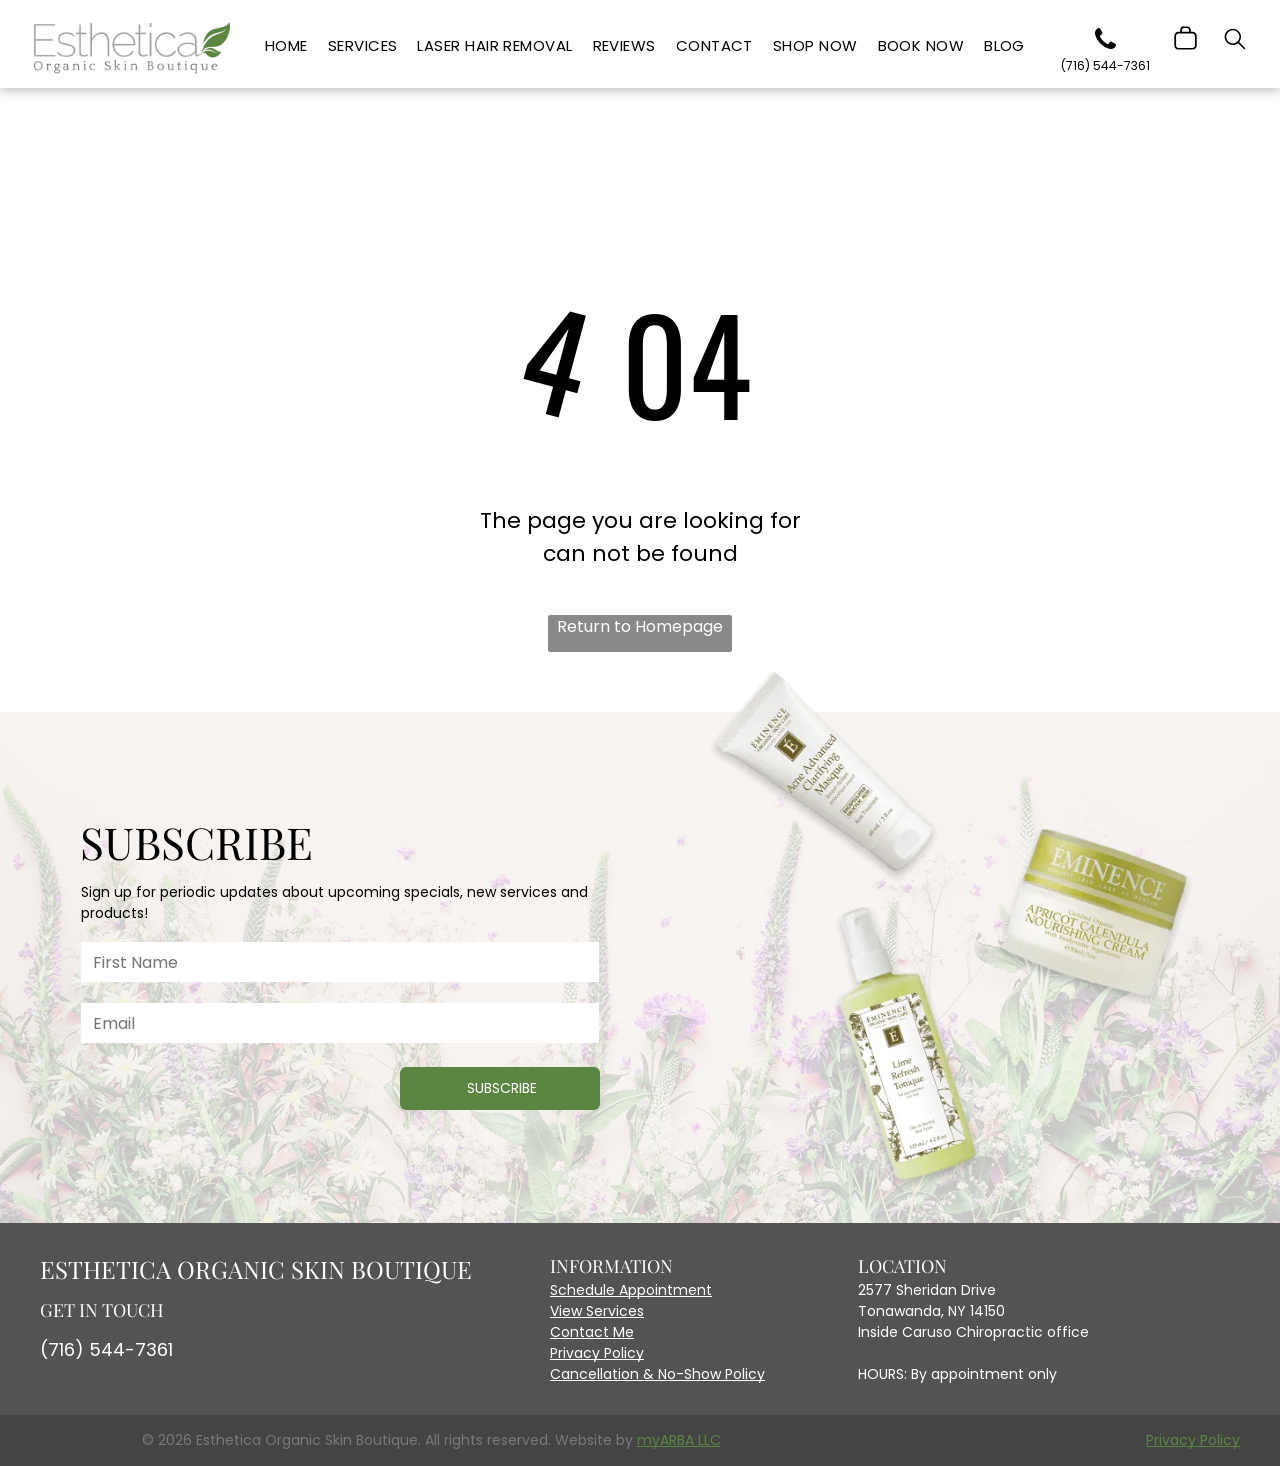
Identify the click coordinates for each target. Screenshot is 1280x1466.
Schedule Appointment (631, 1290)
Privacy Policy (597, 1353)
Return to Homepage (640, 626)
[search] (1235, 42)
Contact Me (592, 1332)
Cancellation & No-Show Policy (657, 1374)
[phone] (1106, 42)
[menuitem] (286, 46)
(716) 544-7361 (106, 1349)
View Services (597, 1311)
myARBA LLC (679, 1440)
